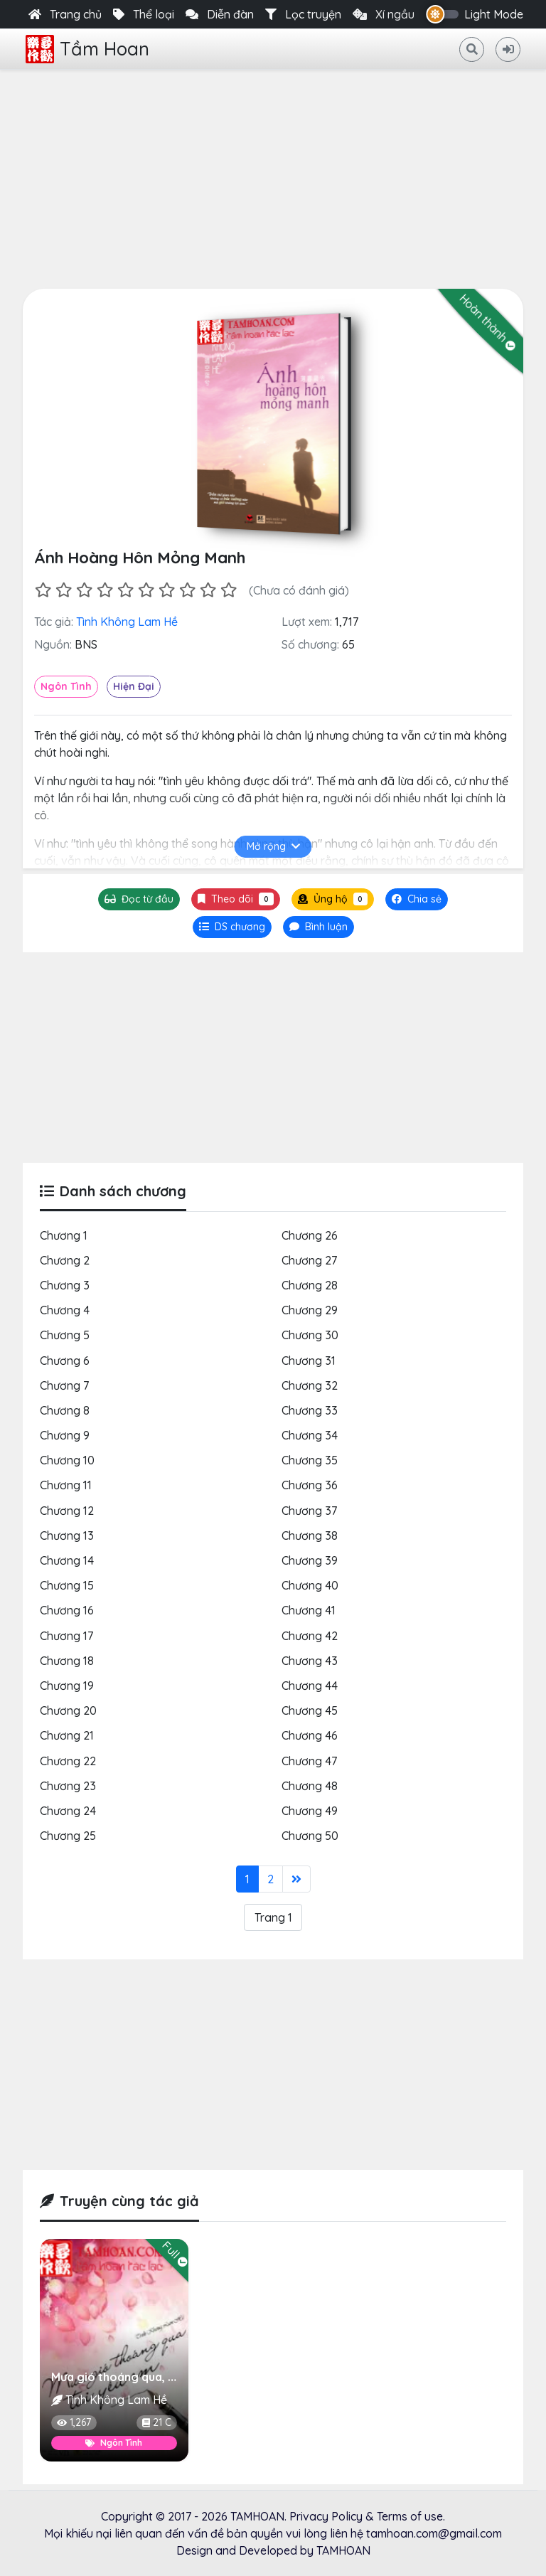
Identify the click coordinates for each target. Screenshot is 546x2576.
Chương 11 (66, 1485)
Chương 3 (65, 1285)
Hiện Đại (133, 686)
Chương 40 (310, 1585)
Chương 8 (65, 1410)
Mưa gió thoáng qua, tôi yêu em (138, 2377)
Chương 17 (66, 1636)
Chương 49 (310, 1811)
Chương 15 (67, 1585)
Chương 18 (67, 1661)
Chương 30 (310, 1335)
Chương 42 (310, 1636)
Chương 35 (310, 1460)
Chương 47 (309, 1761)
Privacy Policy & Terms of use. (367, 2516)
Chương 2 (65, 1260)
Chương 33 (310, 1410)
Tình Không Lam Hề (127, 621)
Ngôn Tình (66, 686)
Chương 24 (68, 1811)
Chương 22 (68, 1761)
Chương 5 (65, 1335)
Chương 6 (65, 1360)
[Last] (296, 1879)
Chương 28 (310, 1285)
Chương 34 (310, 1435)
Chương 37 (309, 1510)
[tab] (232, 927)
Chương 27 (309, 1260)
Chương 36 (310, 1485)
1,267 (74, 2422)
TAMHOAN (257, 2516)
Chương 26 (310, 1235)
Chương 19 (67, 1685)
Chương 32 (310, 1385)
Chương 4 (65, 1310)
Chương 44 (310, 1685)
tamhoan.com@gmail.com (434, 2533)
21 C (156, 2422)
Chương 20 (68, 1710)
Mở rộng (273, 846)
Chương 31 (309, 1360)
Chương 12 (67, 1510)
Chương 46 (310, 1735)
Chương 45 (310, 1710)
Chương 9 (65, 1435)
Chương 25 (68, 1836)
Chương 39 (310, 1560)
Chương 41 (309, 1610)
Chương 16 (67, 1610)
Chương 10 (67, 1460)
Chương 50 (310, 1836)
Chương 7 (64, 1385)
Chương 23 (68, 1786)
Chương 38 (310, 1535)
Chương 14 (67, 1560)
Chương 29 (310, 1310)
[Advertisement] (273, 176)
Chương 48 (310, 1786)
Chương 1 (63, 1235)
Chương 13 (67, 1535)
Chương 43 (310, 1661)
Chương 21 (67, 1735)
